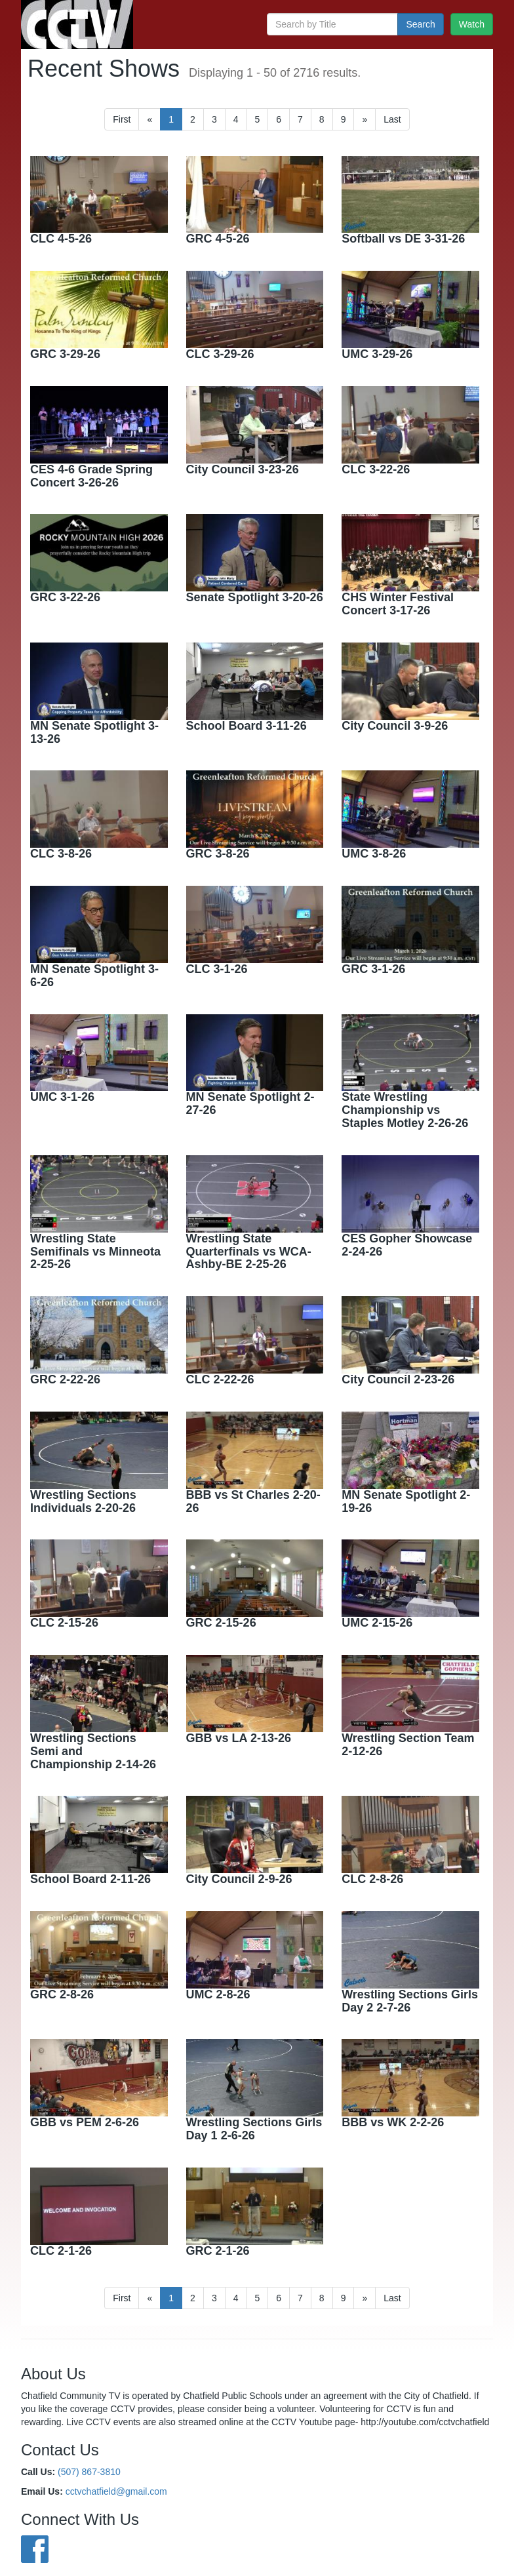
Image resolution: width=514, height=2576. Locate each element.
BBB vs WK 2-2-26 (393, 2122)
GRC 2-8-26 (62, 1994)
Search (420, 24)
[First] (392, 119)
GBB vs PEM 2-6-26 (84, 2122)
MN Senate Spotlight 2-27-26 (250, 1103)
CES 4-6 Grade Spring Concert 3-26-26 (91, 476)
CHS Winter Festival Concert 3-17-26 (398, 604)
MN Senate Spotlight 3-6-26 (94, 975)
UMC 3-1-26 (62, 1096)
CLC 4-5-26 (61, 238)
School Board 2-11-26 (90, 1879)
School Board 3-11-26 (246, 725)
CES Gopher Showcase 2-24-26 (407, 1245)
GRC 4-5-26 (218, 238)
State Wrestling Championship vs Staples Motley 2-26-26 (405, 1110)
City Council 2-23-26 (398, 1379)
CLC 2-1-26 (61, 2250)
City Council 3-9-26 (395, 725)
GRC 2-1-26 (218, 2250)
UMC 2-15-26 (377, 1622)
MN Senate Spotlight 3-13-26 (94, 732)
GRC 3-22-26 (65, 597)
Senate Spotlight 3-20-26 (254, 597)
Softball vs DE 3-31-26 (403, 238)
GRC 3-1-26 (373, 969)
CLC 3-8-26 (61, 853)
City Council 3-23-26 (242, 469)
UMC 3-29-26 (377, 354)
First (121, 119)
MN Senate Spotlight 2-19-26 (406, 1501)
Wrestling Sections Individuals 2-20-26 (83, 1501)
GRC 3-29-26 (65, 354)
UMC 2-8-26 (218, 1994)
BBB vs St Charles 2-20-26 (253, 1501)
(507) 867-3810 (89, 2472)
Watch (471, 24)
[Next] (364, 119)
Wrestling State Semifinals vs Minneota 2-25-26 (95, 1251)
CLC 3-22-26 (376, 469)
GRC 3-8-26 (218, 853)
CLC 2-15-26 (64, 1622)
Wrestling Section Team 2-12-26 (408, 1745)
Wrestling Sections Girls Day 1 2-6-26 (254, 2129)
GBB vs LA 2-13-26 (238, 1738)
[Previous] (149, 119)
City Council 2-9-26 (239, 1879)
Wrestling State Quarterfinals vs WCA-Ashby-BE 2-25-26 (248, 1251)
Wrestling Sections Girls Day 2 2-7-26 (410, 2001)
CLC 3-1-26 (217, 969)
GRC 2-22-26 (65, 1379)
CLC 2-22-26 (220, 1379)
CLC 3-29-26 (220, 354)
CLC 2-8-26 (372, 1879)
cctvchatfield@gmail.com (116, 2491)
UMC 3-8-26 (374, 853)
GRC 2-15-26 (221, 1622)
